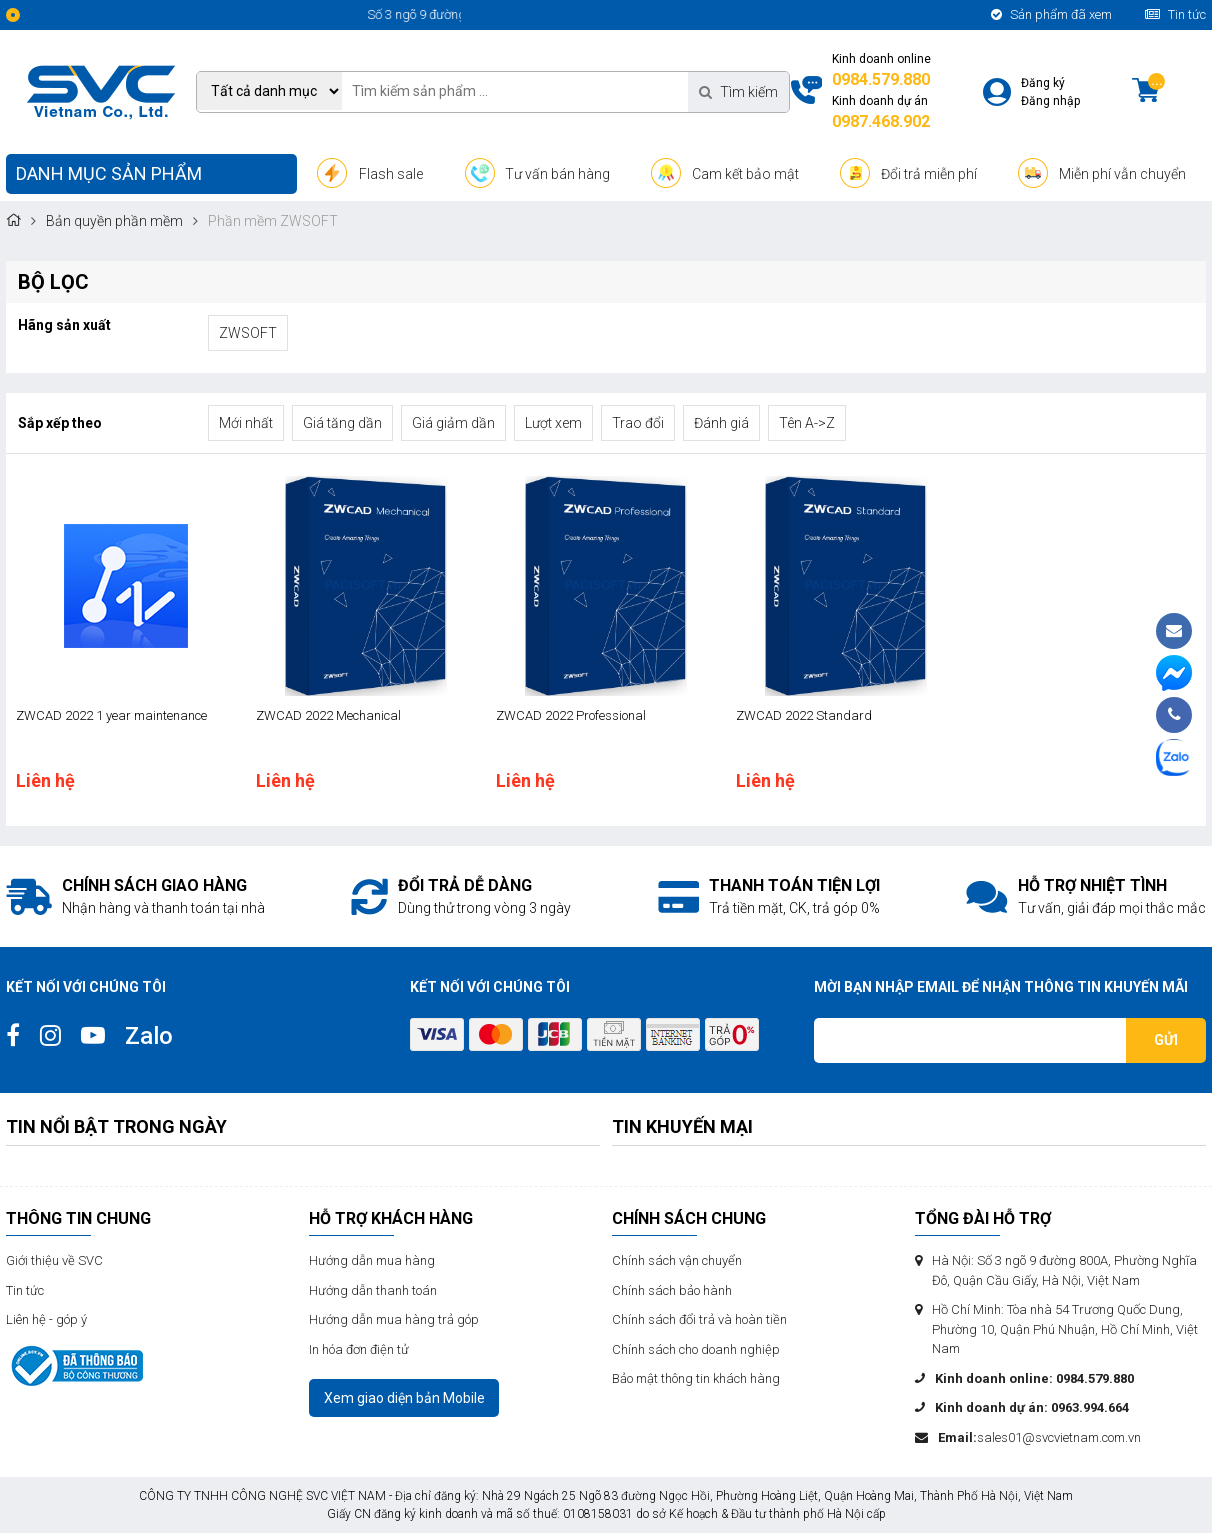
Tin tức (1175, 14)
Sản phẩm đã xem (1051, 14)
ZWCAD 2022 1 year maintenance (111, 715)
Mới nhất (246, 423)
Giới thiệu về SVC (54, 1260)
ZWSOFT (248, 333)
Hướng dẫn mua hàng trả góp (394, 1319)
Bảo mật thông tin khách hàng (696, 1378)
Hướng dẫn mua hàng (372, 1260)
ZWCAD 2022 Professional (571, 715)
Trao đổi (638, 423)
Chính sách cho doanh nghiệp (696, 1349)
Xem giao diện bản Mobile (404, 1398)
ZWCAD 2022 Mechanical (328, 715)
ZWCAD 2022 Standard (804, 715)
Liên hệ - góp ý (46, 1319)
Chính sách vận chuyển (677, 1260)
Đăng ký (1043, 83)
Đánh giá (721, 423)
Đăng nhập (1050, 101)
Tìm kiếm (738, 92)
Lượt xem (553, 423)
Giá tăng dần (342, 423)
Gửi (1166, 1040)
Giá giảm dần (453, 423)
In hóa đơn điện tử (359, 1349)
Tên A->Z (807, 423)
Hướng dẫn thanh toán (373, 1290)
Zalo (149, 1036)
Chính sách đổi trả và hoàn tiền (699, 1319)
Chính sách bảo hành (672, 1290)
